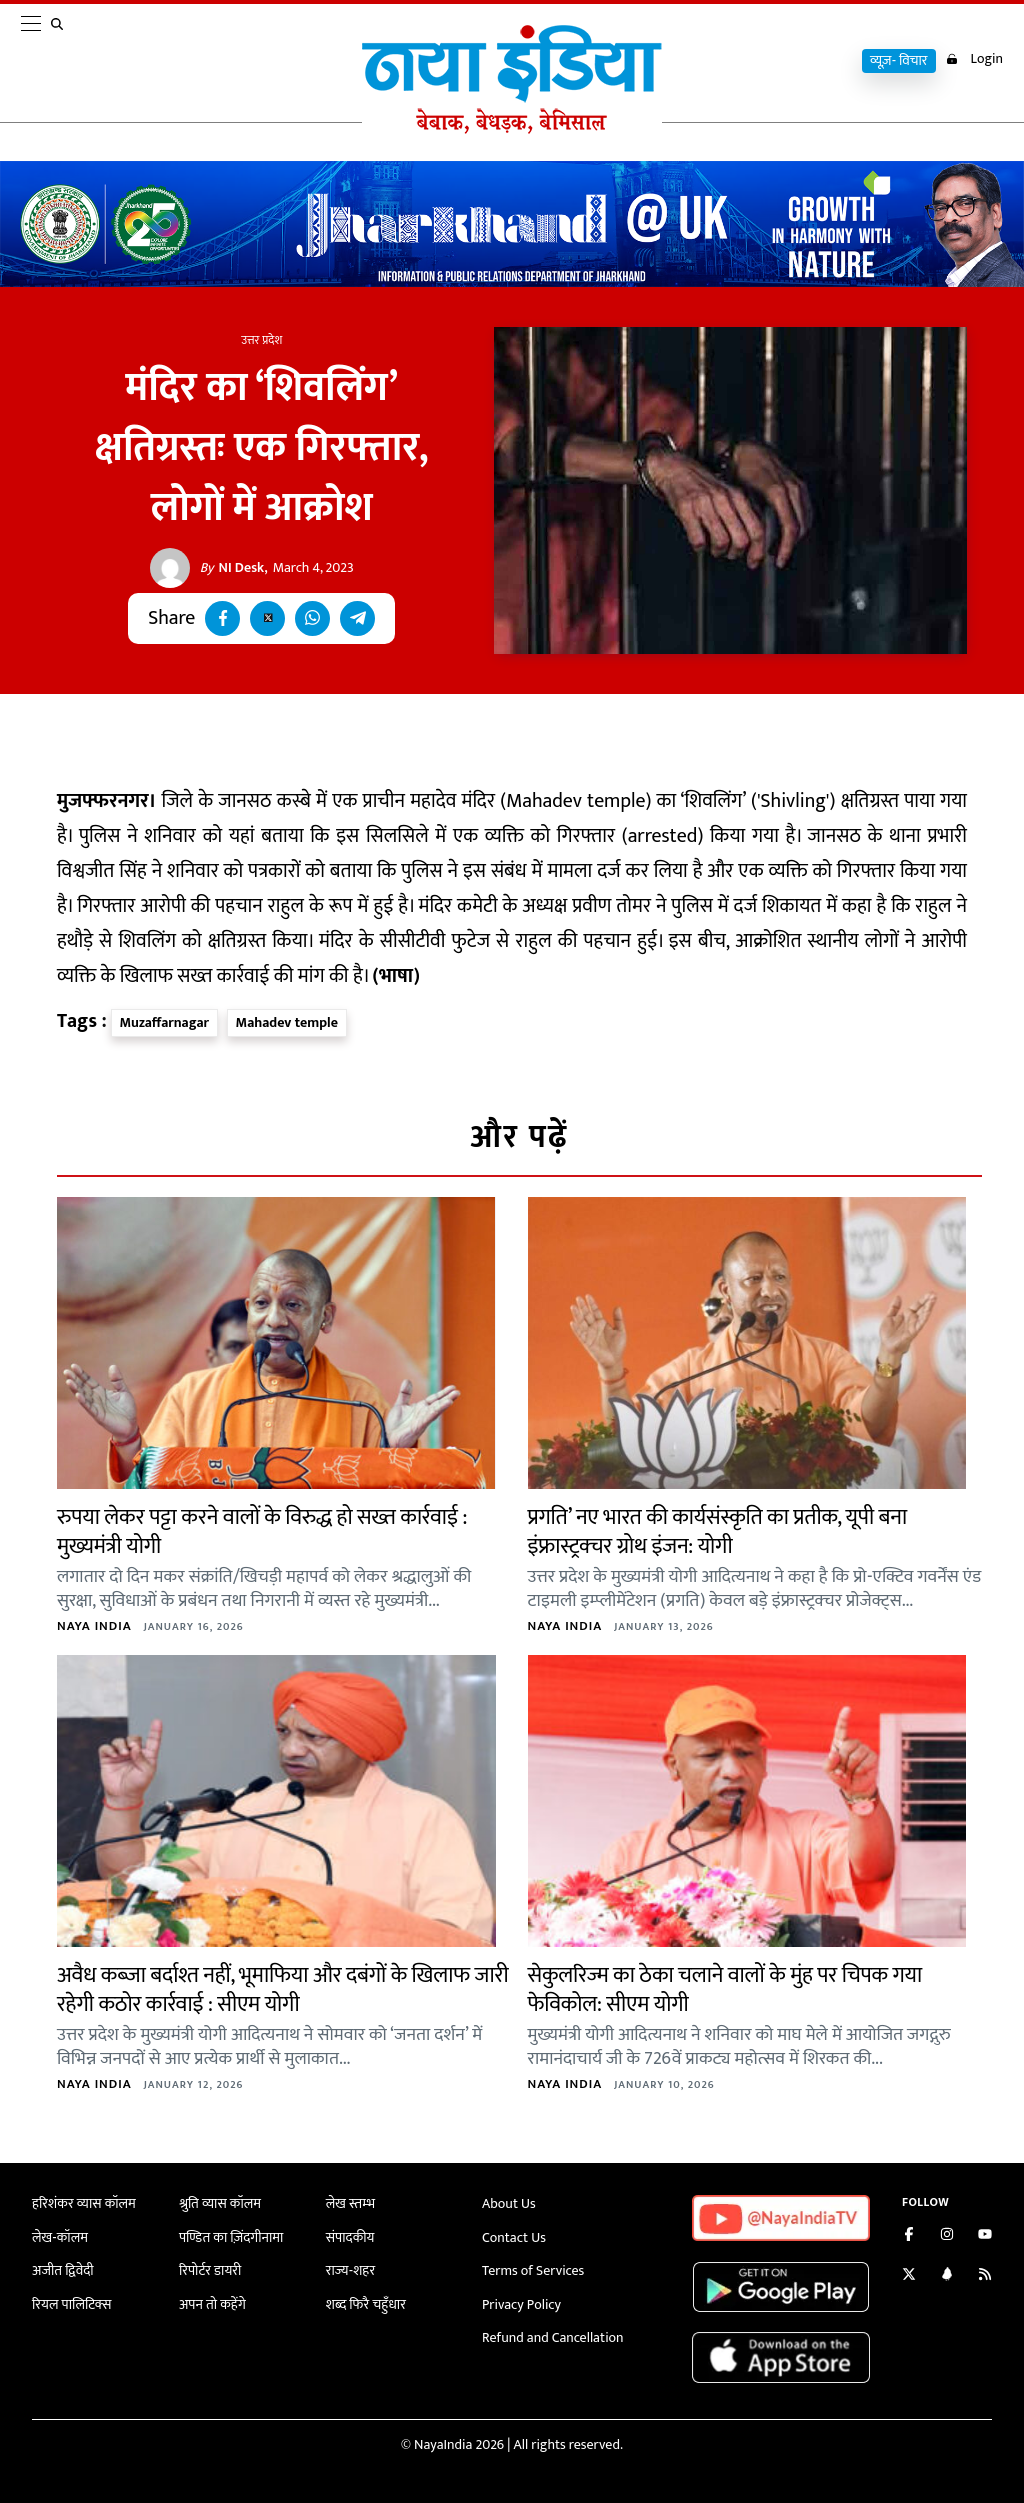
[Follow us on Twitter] (909, 2276)
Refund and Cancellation (553, 2337)
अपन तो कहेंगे (212, 2304)
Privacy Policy (521, 2304)
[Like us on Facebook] (909, 2236)
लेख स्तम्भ (350, 2203)
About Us (509, 2203)
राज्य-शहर (350, 2270)
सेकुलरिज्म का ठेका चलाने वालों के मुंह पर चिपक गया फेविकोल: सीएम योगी (725, 1990)
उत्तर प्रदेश (261, 340)
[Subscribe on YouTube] (985, 2236)
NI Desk (232, 568)
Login (974, 59)
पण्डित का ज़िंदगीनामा (231, 2237)
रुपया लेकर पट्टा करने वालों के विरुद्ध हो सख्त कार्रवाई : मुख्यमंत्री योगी (262, 1532)
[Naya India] (512, 129)
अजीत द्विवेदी (63, 2270)
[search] (61, 62)
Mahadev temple (287, 1022)
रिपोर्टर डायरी (210, 2270)
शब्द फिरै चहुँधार (366, 2304)
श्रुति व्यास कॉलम (220, 2203)
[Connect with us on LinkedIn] (947, 2276)
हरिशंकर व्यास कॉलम (84, 2203)
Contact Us (514, 2237)
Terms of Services (533, 2270)
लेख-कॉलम (60, 2237)
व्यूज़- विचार (899, 61)
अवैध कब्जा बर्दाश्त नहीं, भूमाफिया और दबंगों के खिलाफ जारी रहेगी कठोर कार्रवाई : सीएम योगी (282, 1990)
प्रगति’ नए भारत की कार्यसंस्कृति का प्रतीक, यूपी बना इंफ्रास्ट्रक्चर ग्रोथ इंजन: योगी (718, 1532)
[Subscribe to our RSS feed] (985, 2276)
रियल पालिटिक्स (72, 2304)
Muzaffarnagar (164, 1022)
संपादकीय (350, 2237)
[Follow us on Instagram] (947, 2236)
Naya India (94, 1626)
